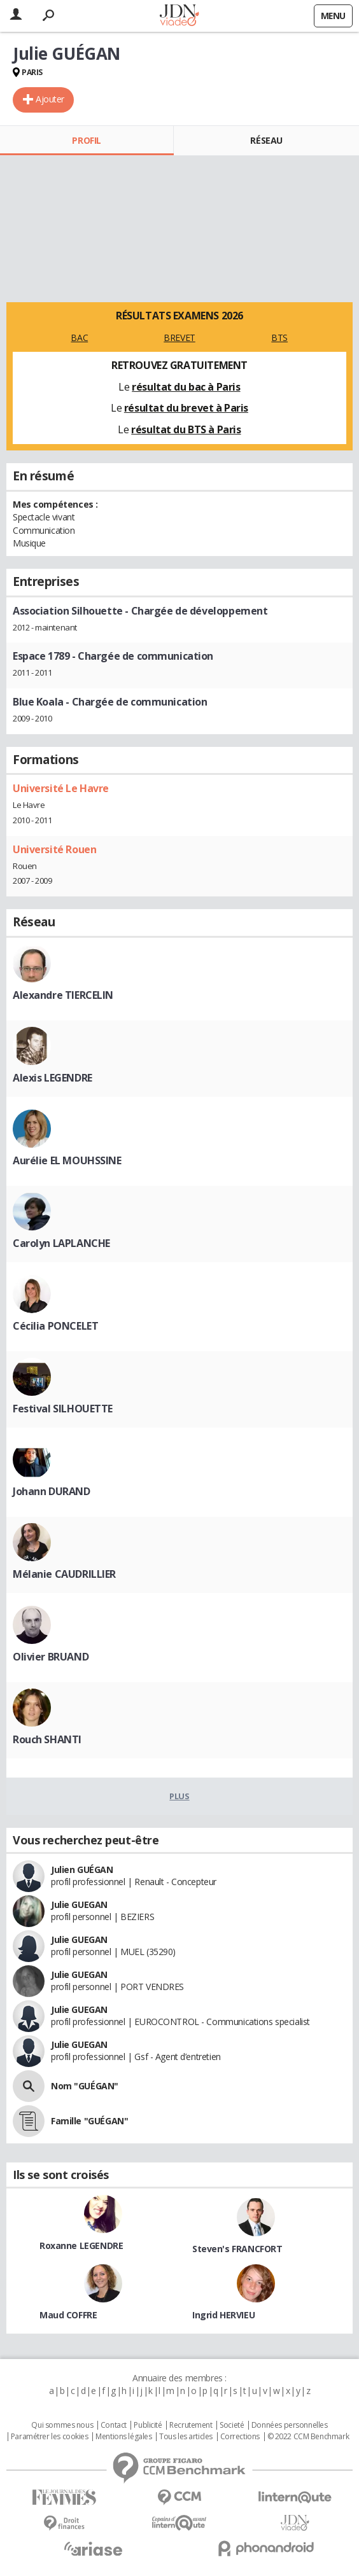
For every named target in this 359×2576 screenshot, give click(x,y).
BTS (279, 337)
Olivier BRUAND (50, 1657)
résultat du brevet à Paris (186, 408)
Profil (86, 140)
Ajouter (50, 99)
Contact (114, 2425)
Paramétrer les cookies (49, 2436)
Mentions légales (123, 2436)
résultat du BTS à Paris (186, 429)
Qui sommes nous (62, 2425)
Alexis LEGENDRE (52, 1078)
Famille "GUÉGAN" (89, 2121)
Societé (232, 2425)
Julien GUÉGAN (82, 1869)
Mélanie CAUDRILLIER (64, 1574)
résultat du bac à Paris (186, 387)
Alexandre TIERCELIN (63, 995)
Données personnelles (289, 2425)
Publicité (148, 2425)
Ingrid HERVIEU (223, 2315)
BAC (79, 337)
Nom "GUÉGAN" (84, 2086)
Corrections (240, 2436)
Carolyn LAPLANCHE (61, 1243)
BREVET (179, 337)
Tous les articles (186, 2436)
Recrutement (190, 2425)
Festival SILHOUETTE (63, 1409)
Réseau (266, 140)
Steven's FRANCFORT (237, 2249)
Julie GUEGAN (79, 1904)
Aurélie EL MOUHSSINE (67, 1160)
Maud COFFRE (68, 2315)
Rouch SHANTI (47, 1739)
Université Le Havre (61, 788)
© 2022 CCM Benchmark (308, 2436)
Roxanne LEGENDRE (81, 2245)
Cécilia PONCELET (55, 1326)
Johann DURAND (51, 1491)
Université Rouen (54, 849)
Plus (179, 1796)
